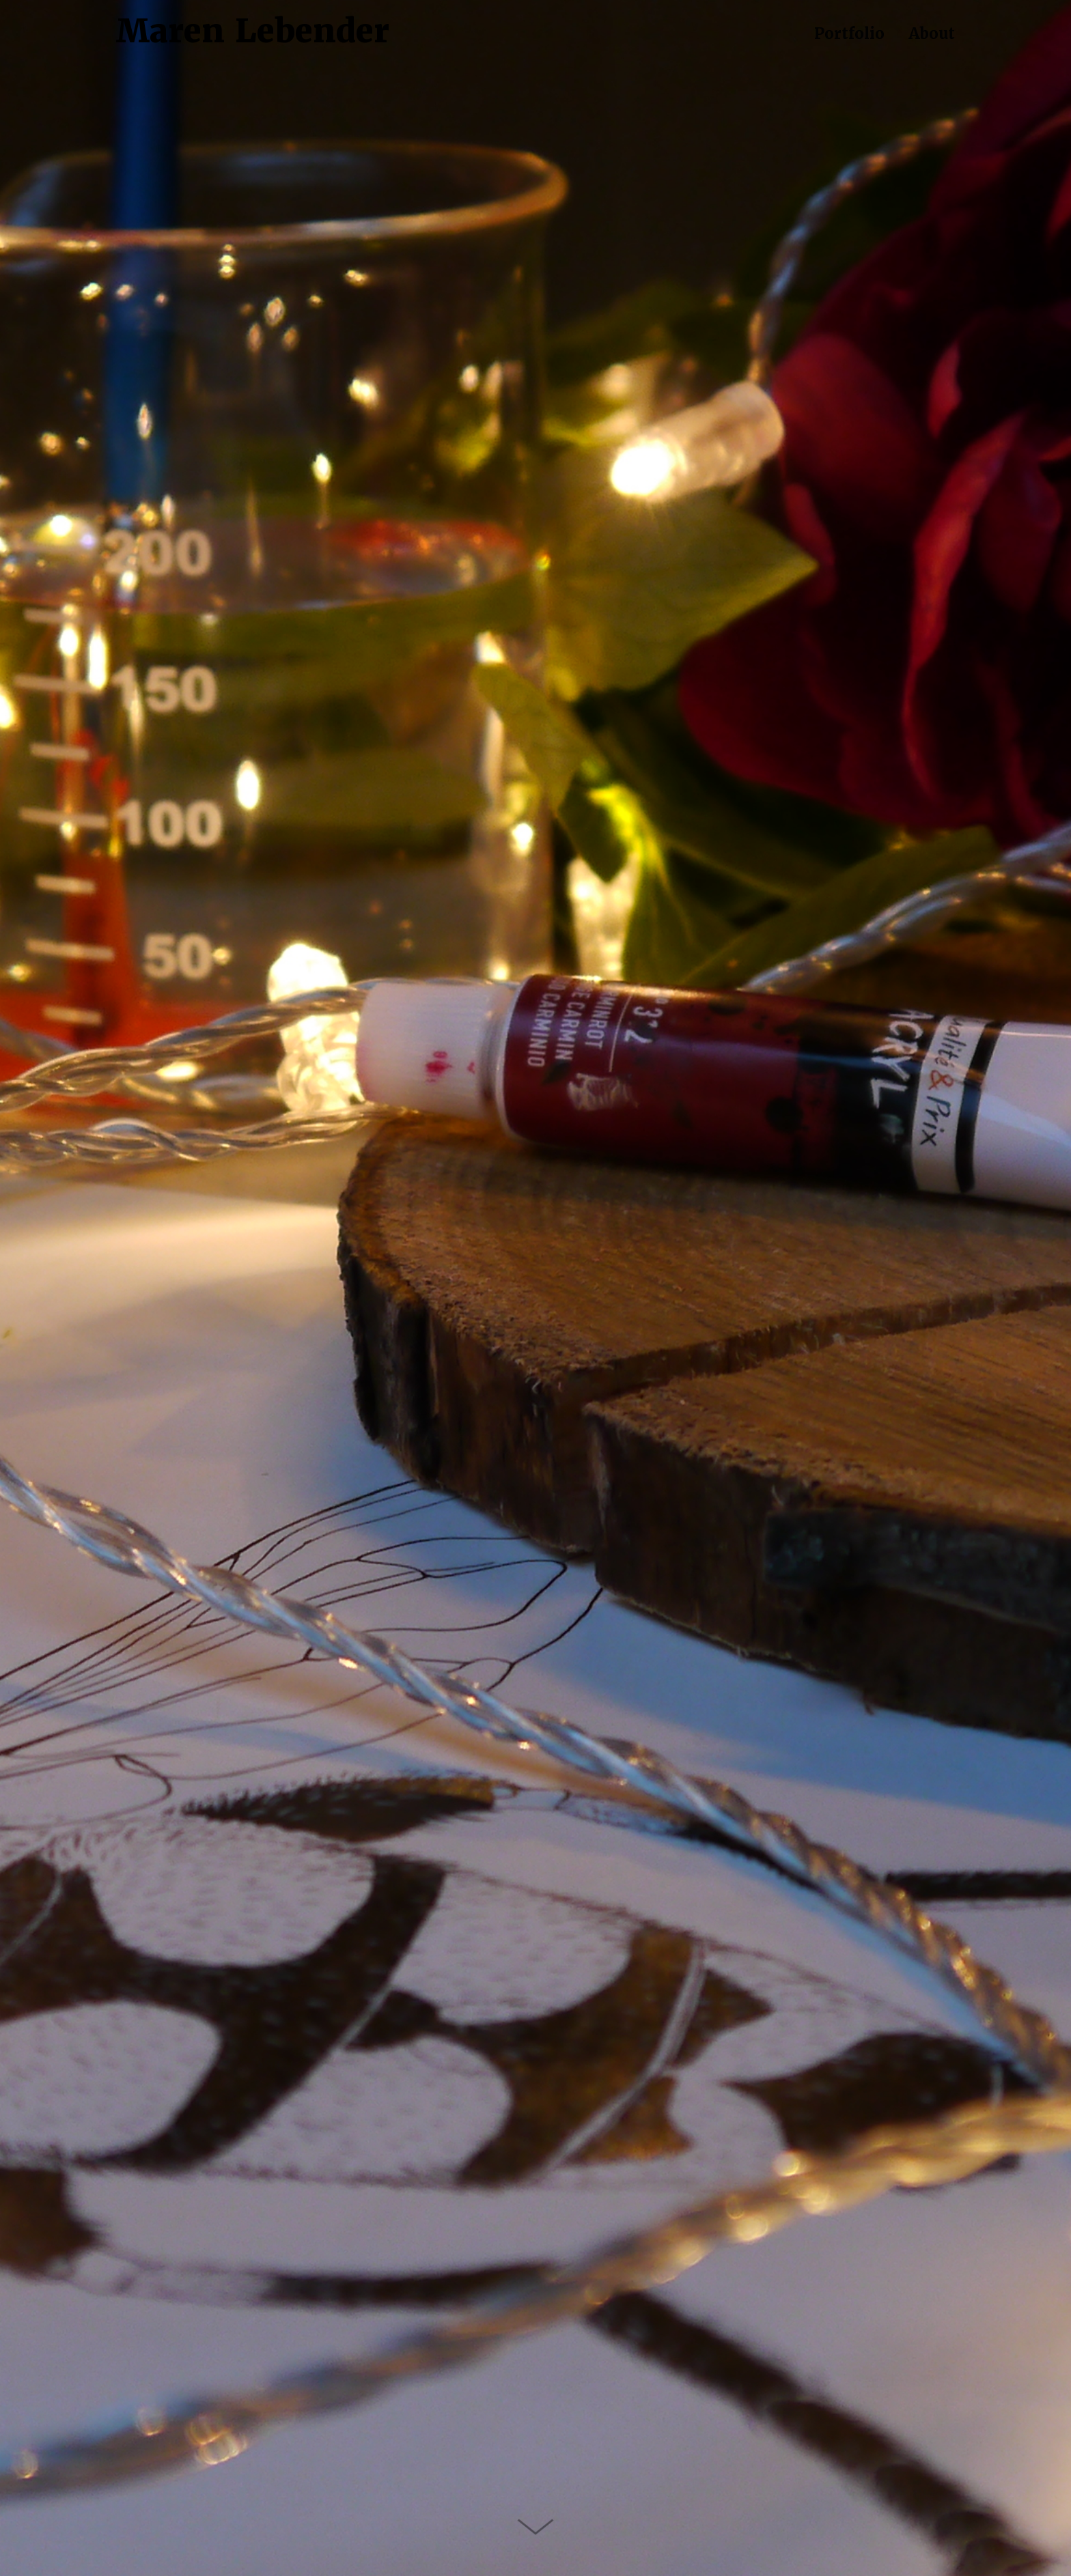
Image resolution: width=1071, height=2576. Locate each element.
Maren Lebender (252, 31)
